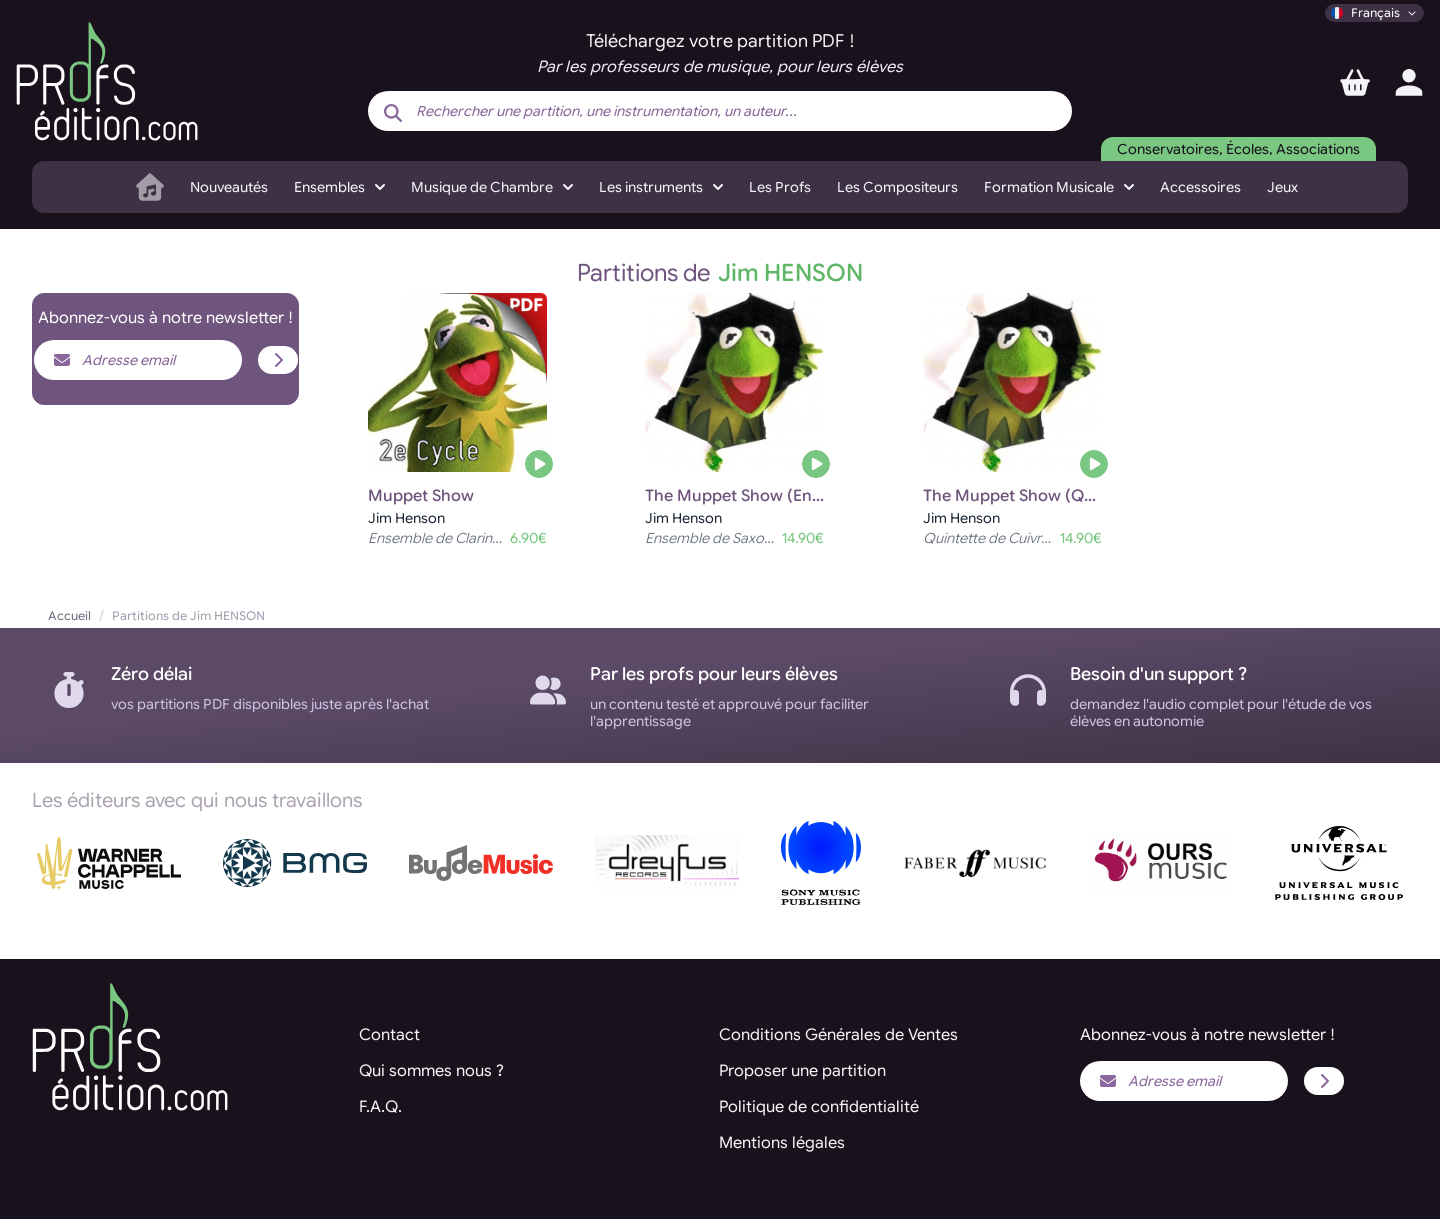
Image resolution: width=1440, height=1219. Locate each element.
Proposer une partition (802, 1071)
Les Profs (780, 187)
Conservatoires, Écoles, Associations (1238, 149)
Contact (389, 1035)
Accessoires (1200, 187)
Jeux (1282, 187)
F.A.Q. (380, 1107)
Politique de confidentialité (819, 1107)
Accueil (69, 615)
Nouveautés (229, 187)
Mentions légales (782, 1143)
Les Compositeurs (897, 187)
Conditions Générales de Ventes (838, 1035)
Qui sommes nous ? (431, 1071)
